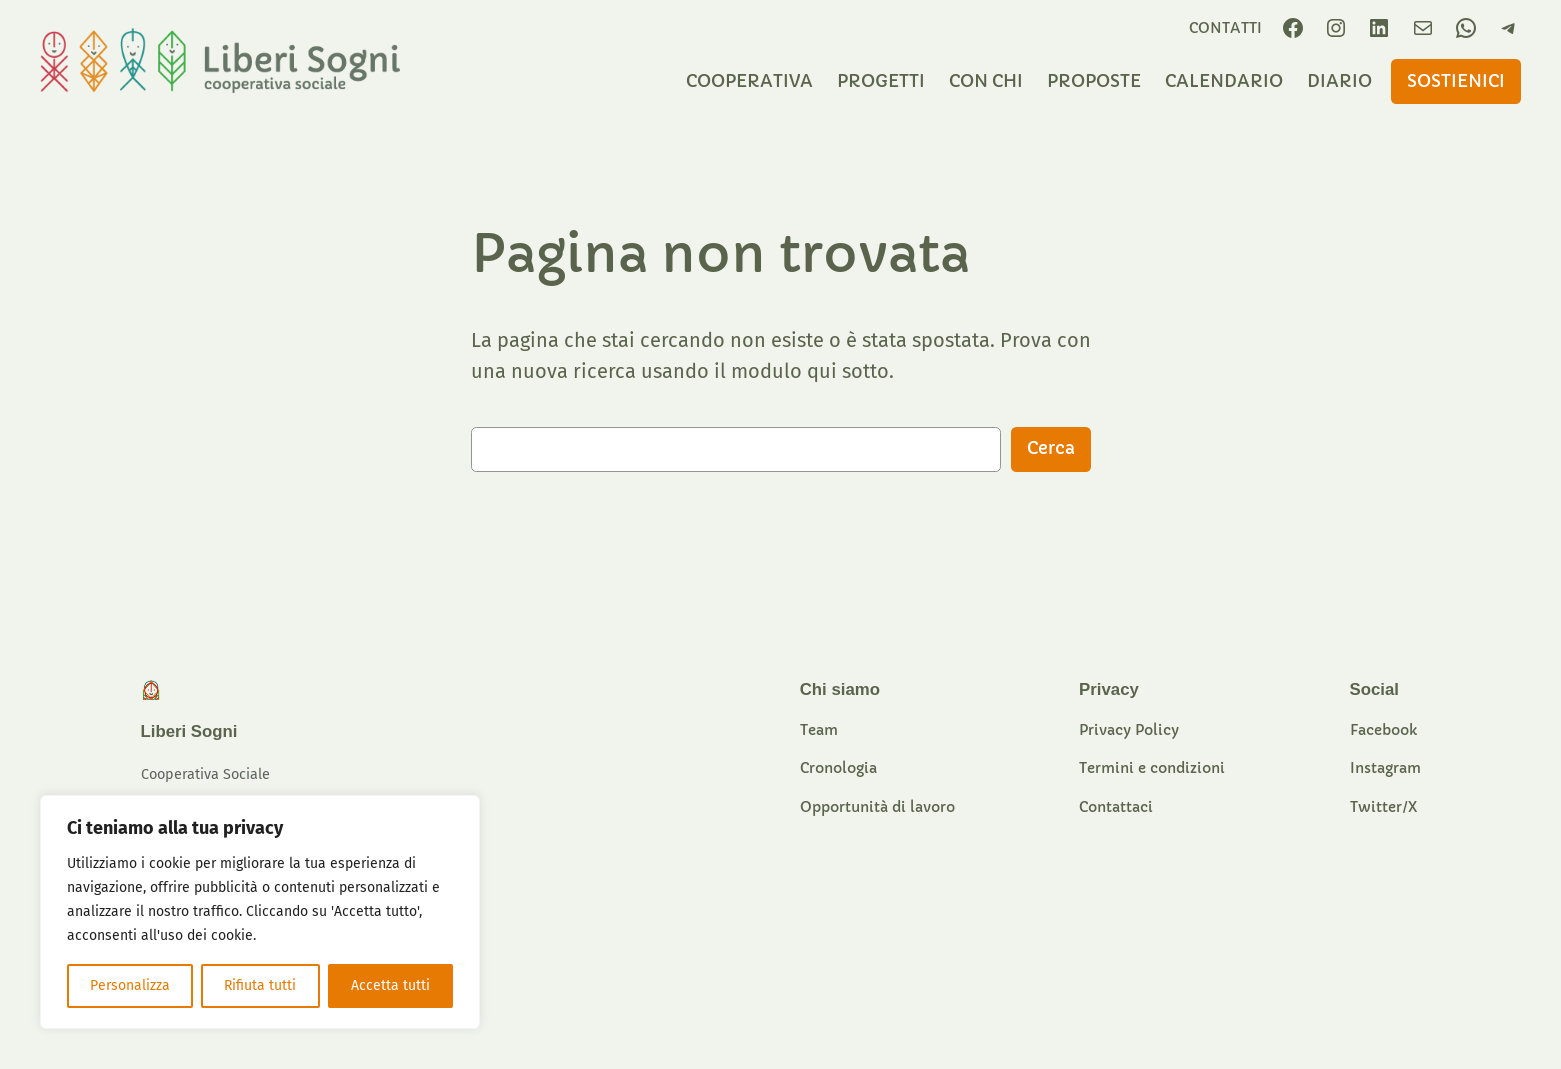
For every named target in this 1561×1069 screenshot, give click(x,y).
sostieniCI (1456, 81)
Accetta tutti (390, 985)
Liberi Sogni (189, 731)
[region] (260, 912)
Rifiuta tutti (260, 985)
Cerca (1051, 448)
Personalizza (130, 985)
